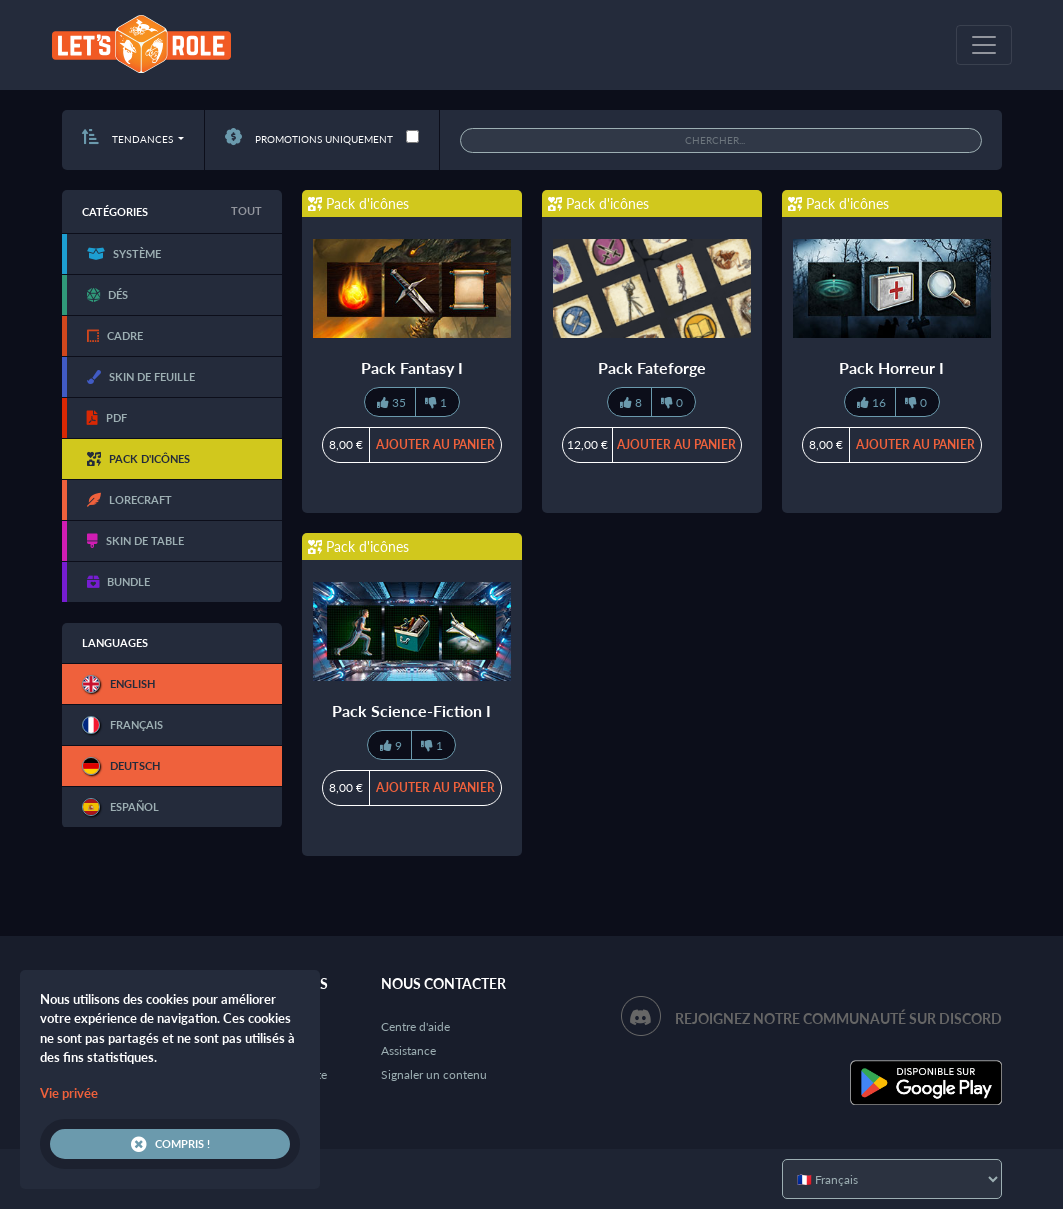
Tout (246, 210)
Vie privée (69, 1093)
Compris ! (170, 1144)
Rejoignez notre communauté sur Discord (838, 1018)
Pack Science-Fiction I (411, 710)
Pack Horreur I (891, 367)
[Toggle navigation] (984, 45)
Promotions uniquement (309, 139)
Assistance (408, 1050)
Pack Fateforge (652, 367)
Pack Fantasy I (412, 367)
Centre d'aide (415, 1026)
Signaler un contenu (434, 1074)
